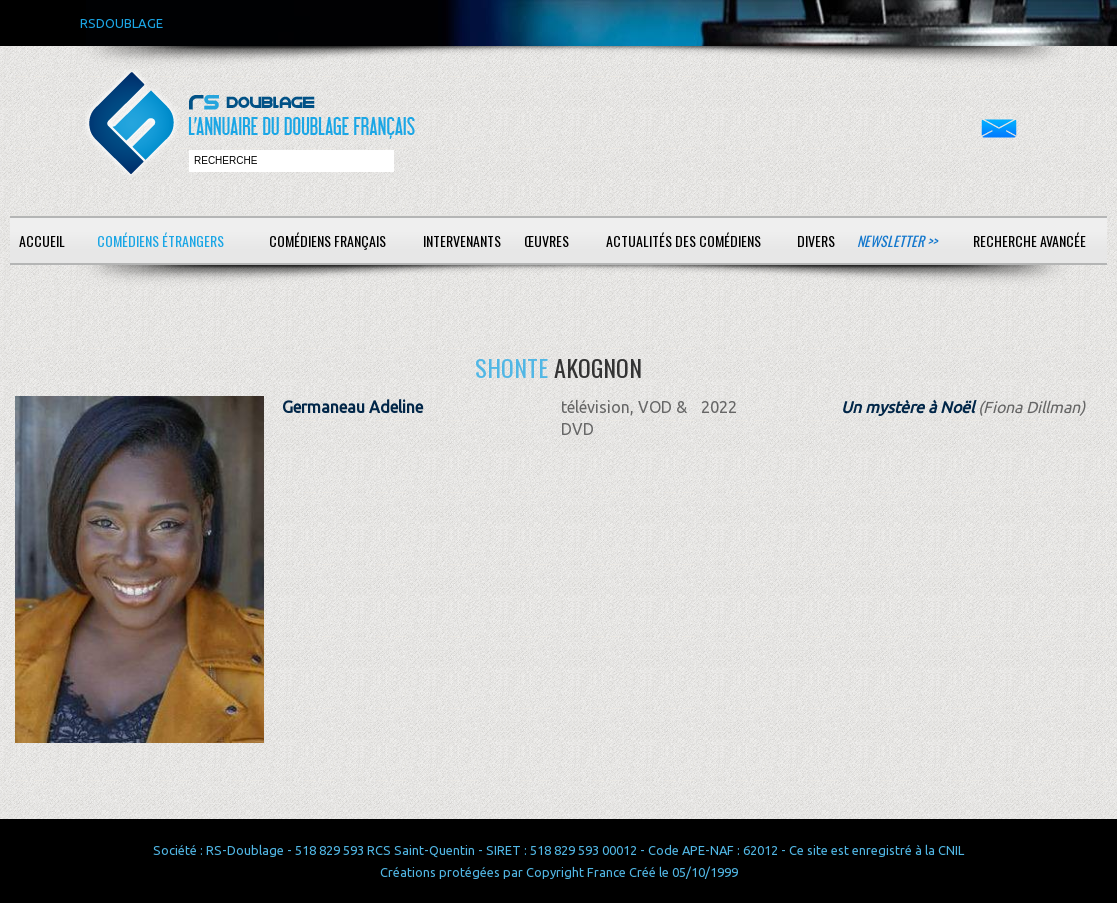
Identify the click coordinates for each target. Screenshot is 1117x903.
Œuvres (546, 240)
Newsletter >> (897, 240)
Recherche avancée (1029, 240)
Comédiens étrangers (160, 240)
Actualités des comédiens (683, 240)
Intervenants (462, 240)
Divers (816, 240)
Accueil (42, 240)
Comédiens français (327, 240)
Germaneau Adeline (352, 407)
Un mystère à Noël (907, 407)
